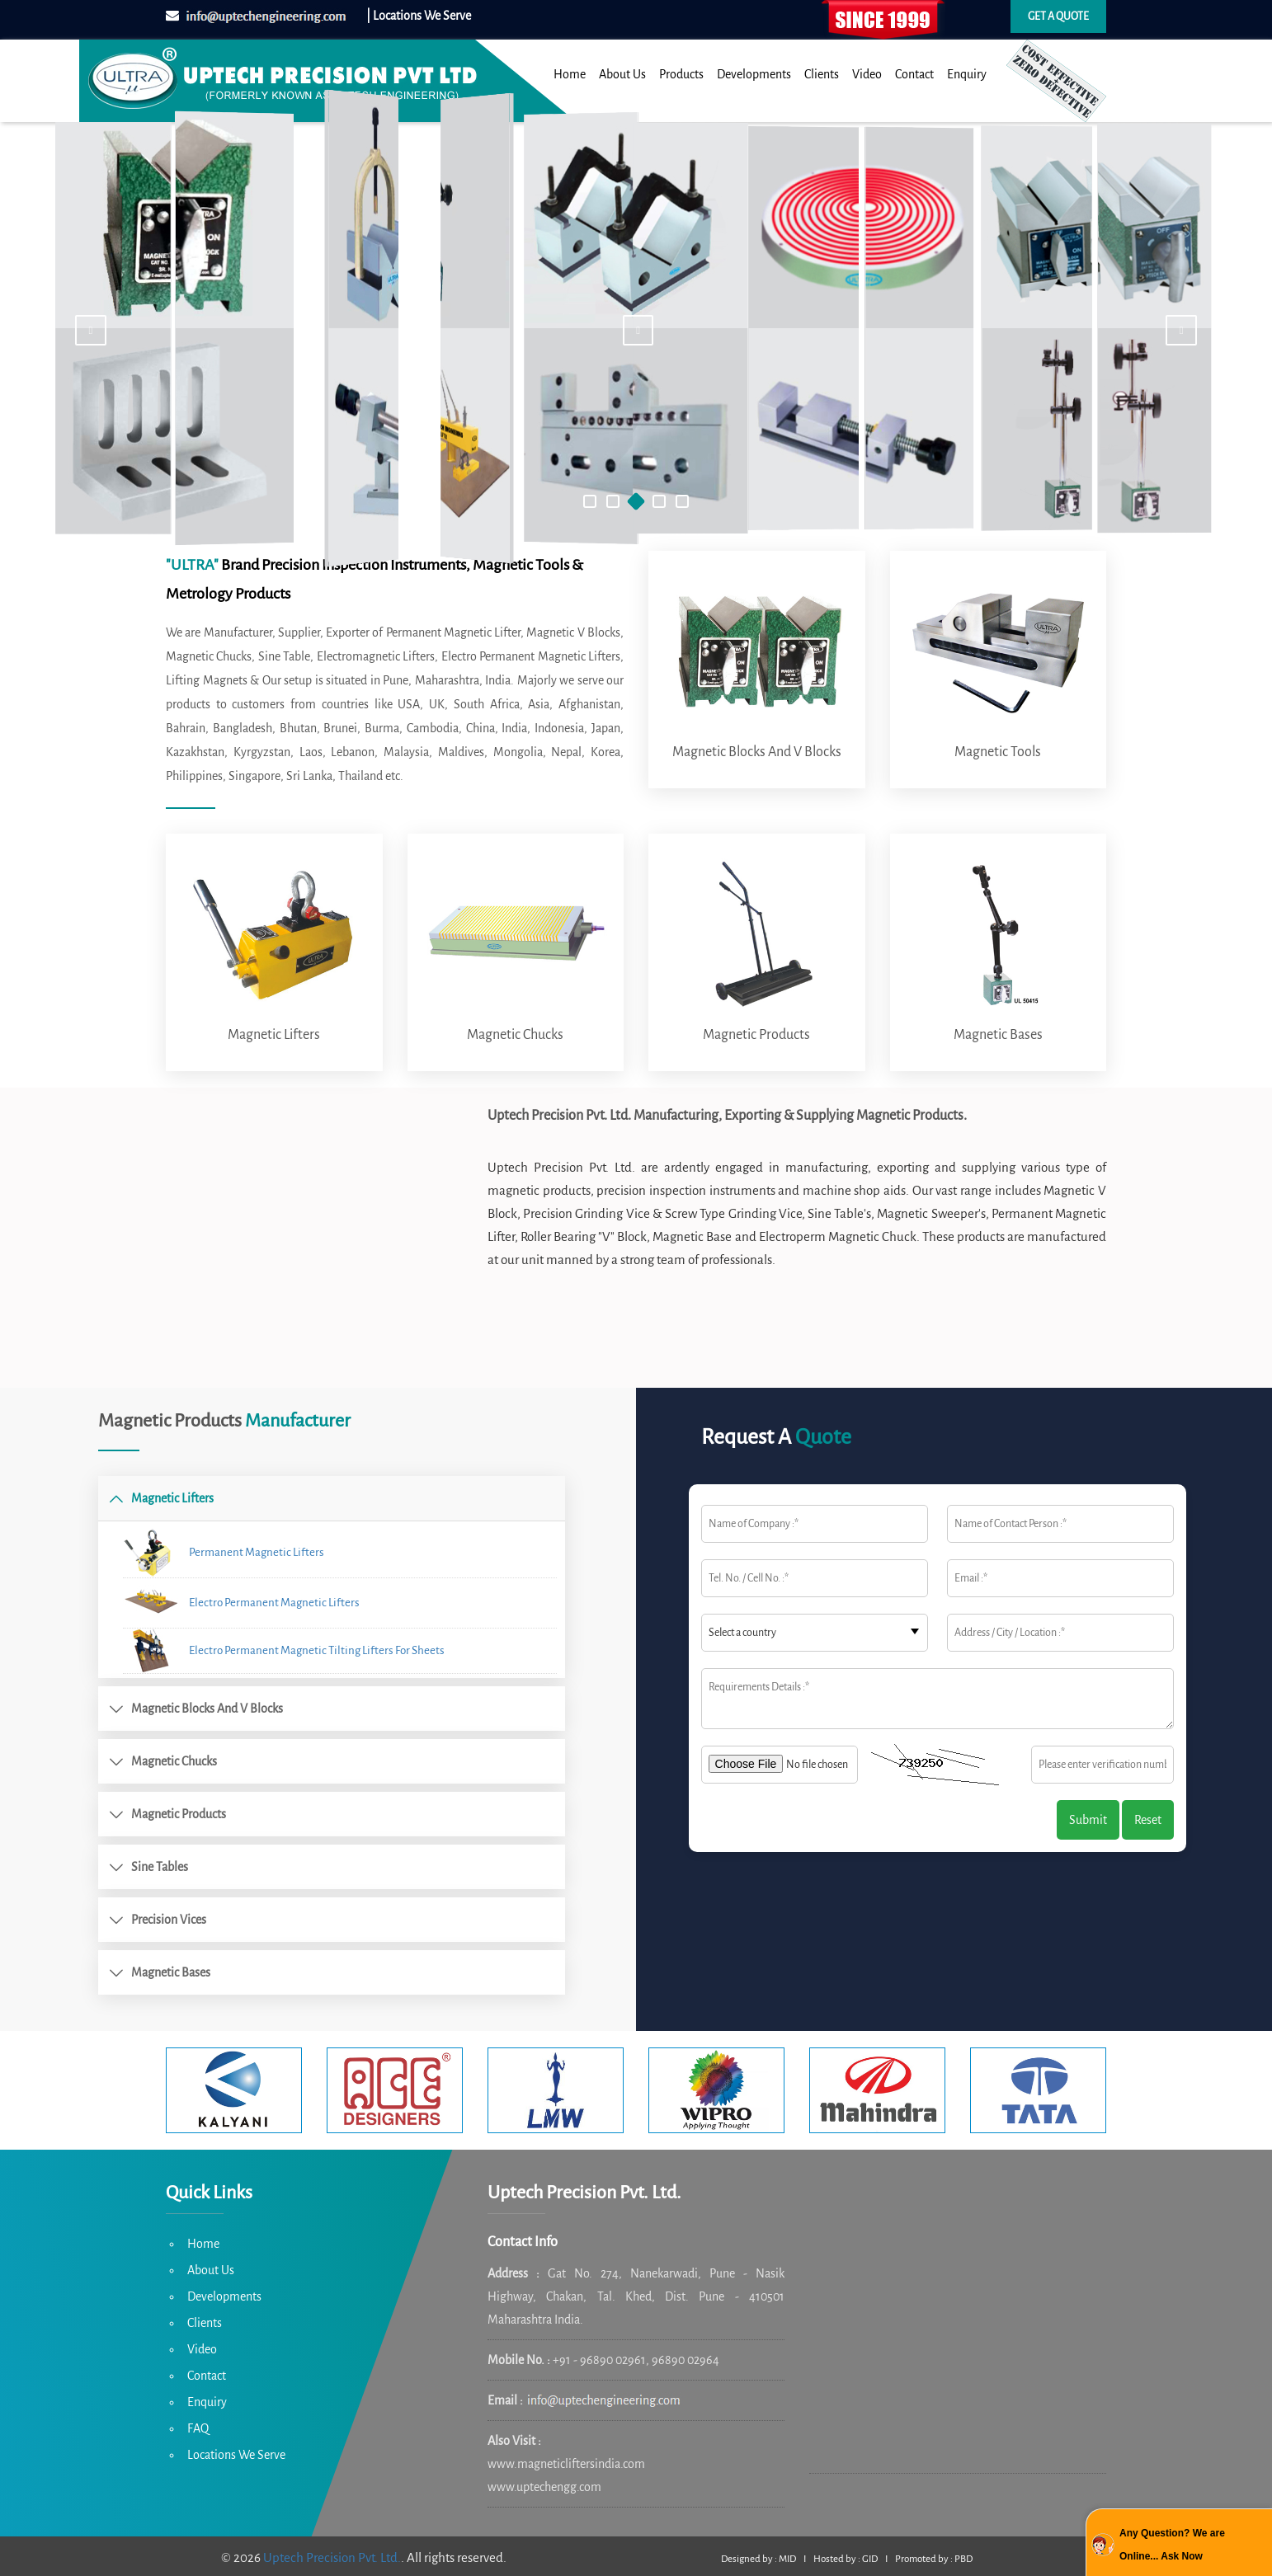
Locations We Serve (236, 2454)
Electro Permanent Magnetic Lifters (241, 1602)
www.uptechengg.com (544, 2487)
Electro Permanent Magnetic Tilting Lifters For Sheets (284, 1650)
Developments (754, 74)
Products (681, 74)
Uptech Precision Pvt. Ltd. (332, 2557)
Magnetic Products (756, 1034)
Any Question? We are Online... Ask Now (1172, 2544)
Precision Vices (168, 1919)
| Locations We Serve (418, 15)
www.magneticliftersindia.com (566, 2463)
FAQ (198, 2428)
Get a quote (1058, 16)
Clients (821, 74)
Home (570, 74)
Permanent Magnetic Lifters (223, 1552)
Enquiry (967, 74)
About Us (622, 74)
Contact (914, 74)
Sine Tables (159, 1866)
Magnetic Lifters (274, 1034)
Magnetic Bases (998, 1034)
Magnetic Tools (997, 752)
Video (867, 74)
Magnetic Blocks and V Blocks (756, 752)
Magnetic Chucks (515, 1034)
